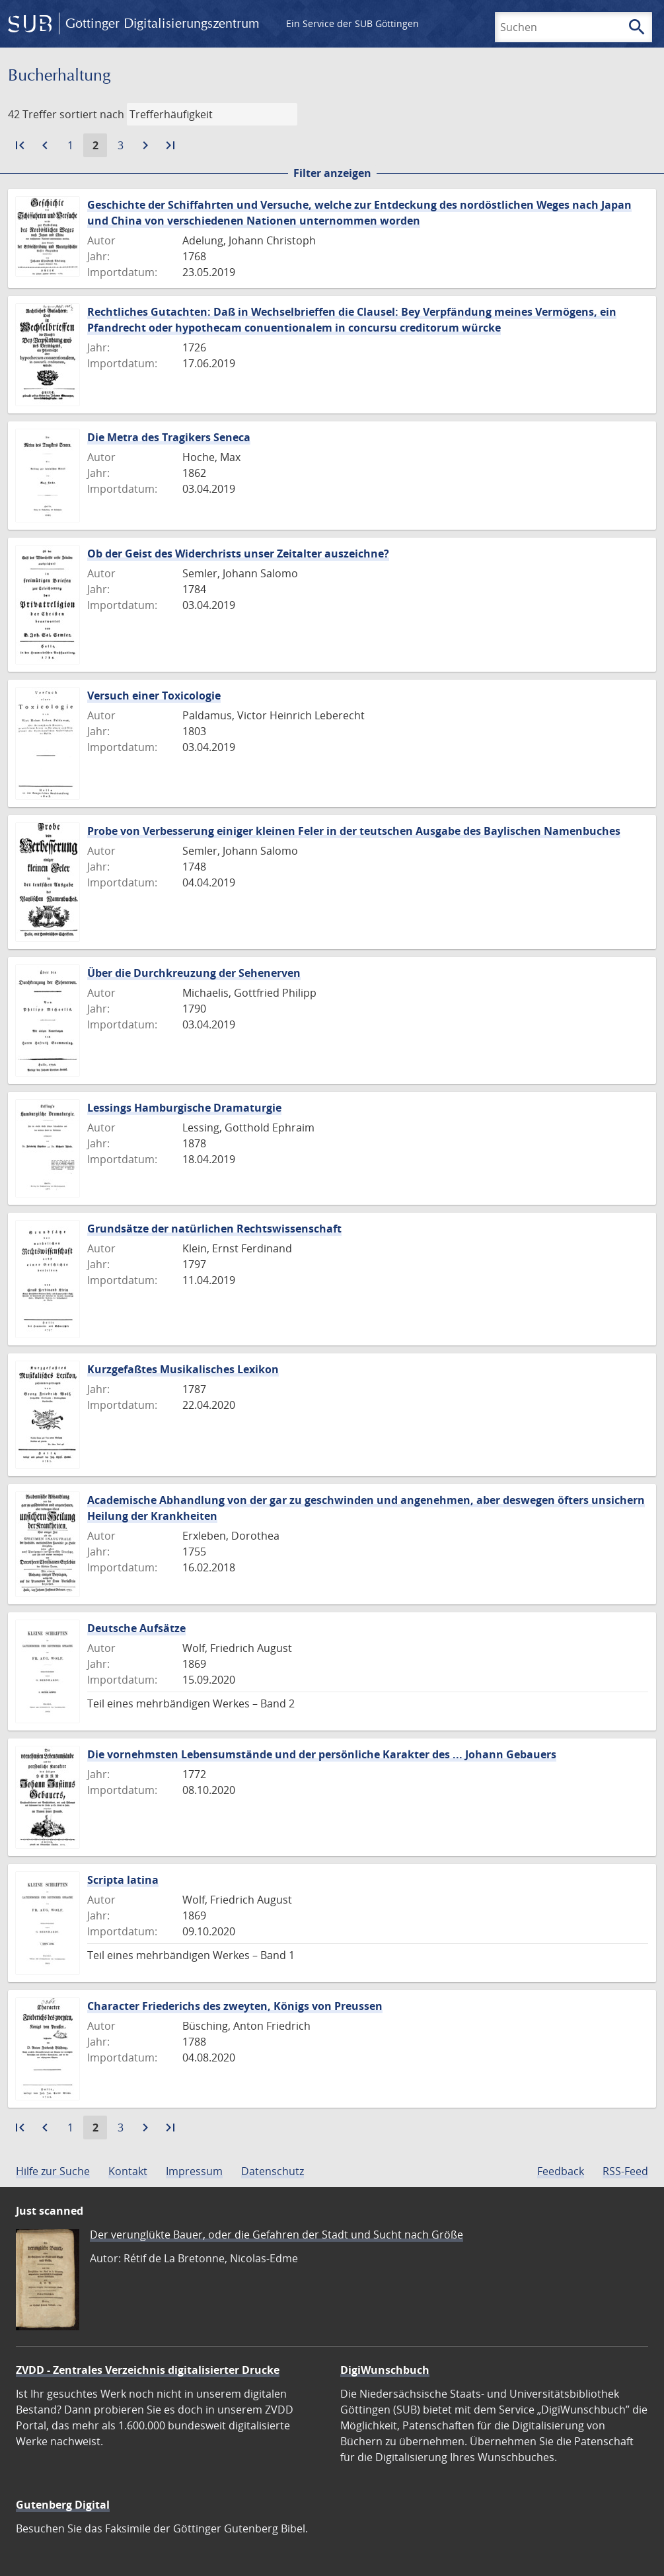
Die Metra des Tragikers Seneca (168, 437)
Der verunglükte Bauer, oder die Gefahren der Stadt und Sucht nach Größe (276, 2234)
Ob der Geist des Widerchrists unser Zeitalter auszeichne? (238, 553)
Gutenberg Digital (63, 2504)
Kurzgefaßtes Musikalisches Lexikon (183, 1369)
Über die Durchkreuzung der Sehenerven (194, 973)
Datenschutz (272, 2171)
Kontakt (127, 2171)
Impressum (194, 2171)
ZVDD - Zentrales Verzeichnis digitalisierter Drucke (147, 2370)
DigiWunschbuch (384, 2370)
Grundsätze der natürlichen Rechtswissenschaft (214, 1228)
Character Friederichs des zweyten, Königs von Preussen (235, 2006)
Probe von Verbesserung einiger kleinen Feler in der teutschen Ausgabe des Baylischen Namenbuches (353, 831)
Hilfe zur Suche (53, 2171)
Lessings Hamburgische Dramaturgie (184, 1107)
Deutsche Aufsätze (136, 1628)
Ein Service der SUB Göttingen (352, 23)
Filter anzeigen (332, 173)
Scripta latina (123, 1880)
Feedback (560, 2171)
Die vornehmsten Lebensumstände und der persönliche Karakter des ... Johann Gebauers (321, 1754)
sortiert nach (91, 114)
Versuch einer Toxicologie (154, 695)
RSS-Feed (625, 2171)
